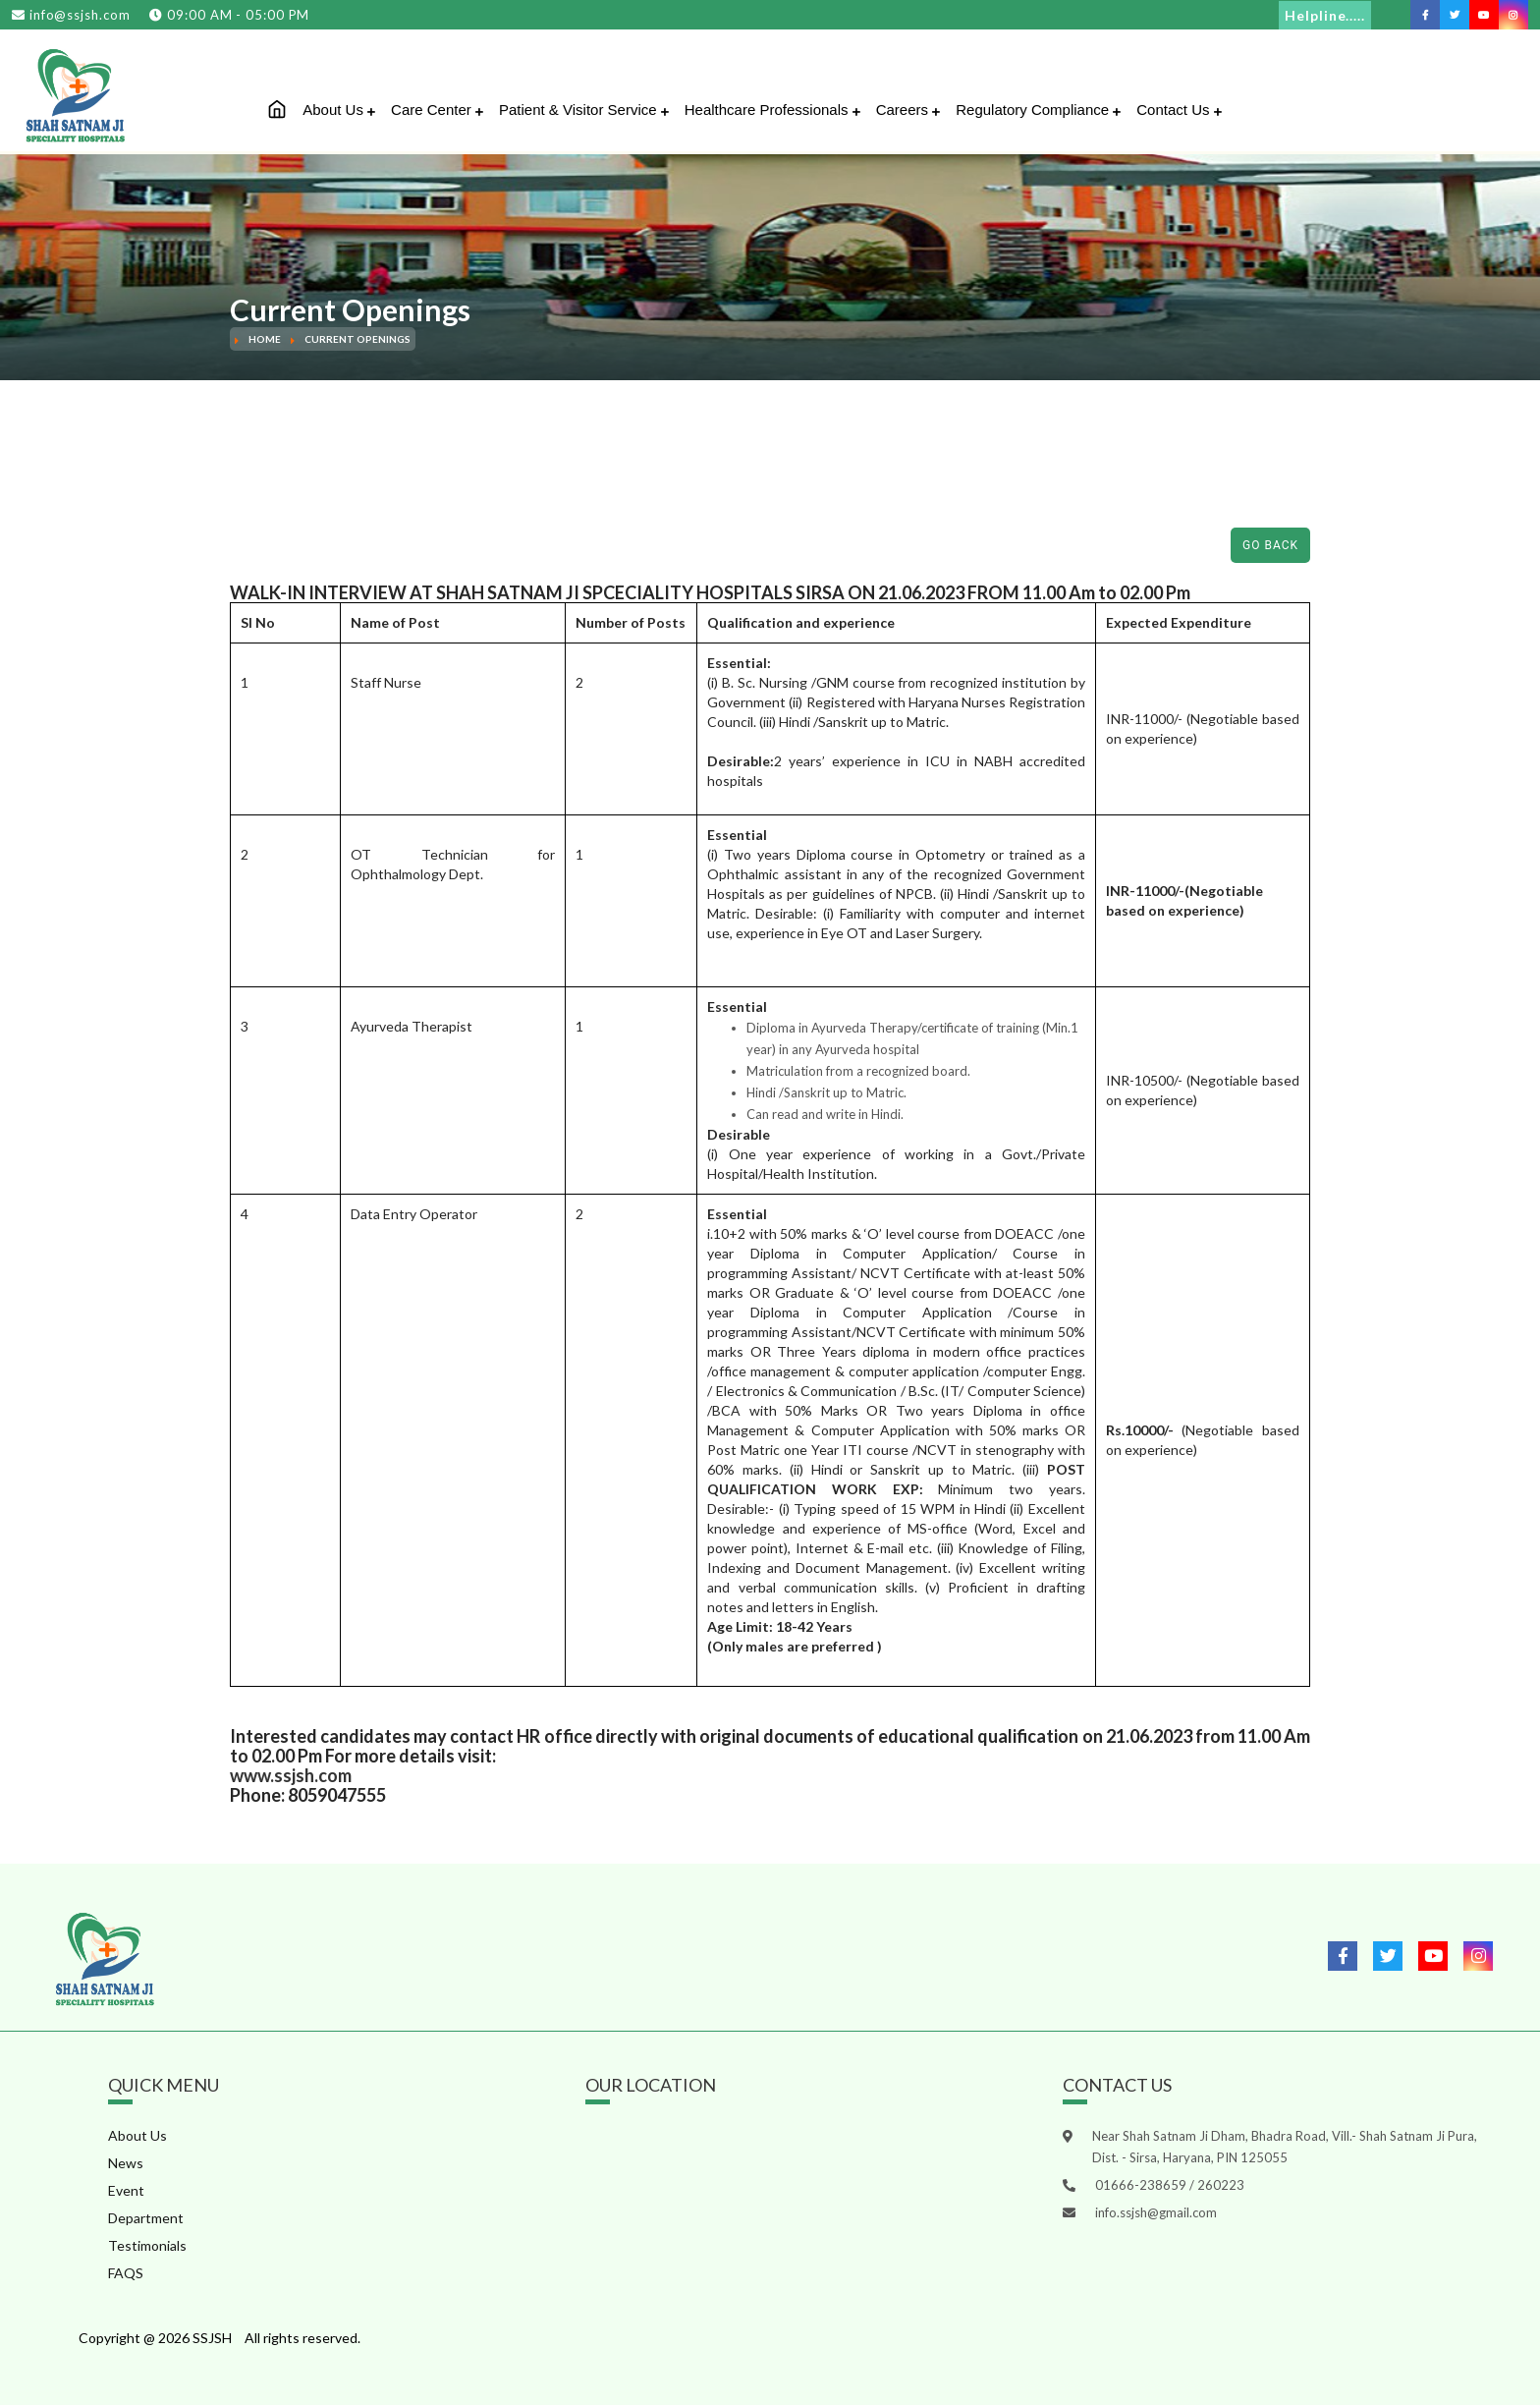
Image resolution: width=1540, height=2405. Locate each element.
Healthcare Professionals (772, 110)
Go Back (1270, 545)
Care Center (437, 110)
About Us (338, 110)
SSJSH (212, 2337)
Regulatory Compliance (1038, 110)
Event (126, 2190)
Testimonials (147, 2245)
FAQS (125, 2273)
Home (264, 339)
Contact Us (1178, 110)
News (125, 2162)
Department (146, 2217)
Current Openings (357, 339)
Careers (908, 110)
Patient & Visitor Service (584, 110)
